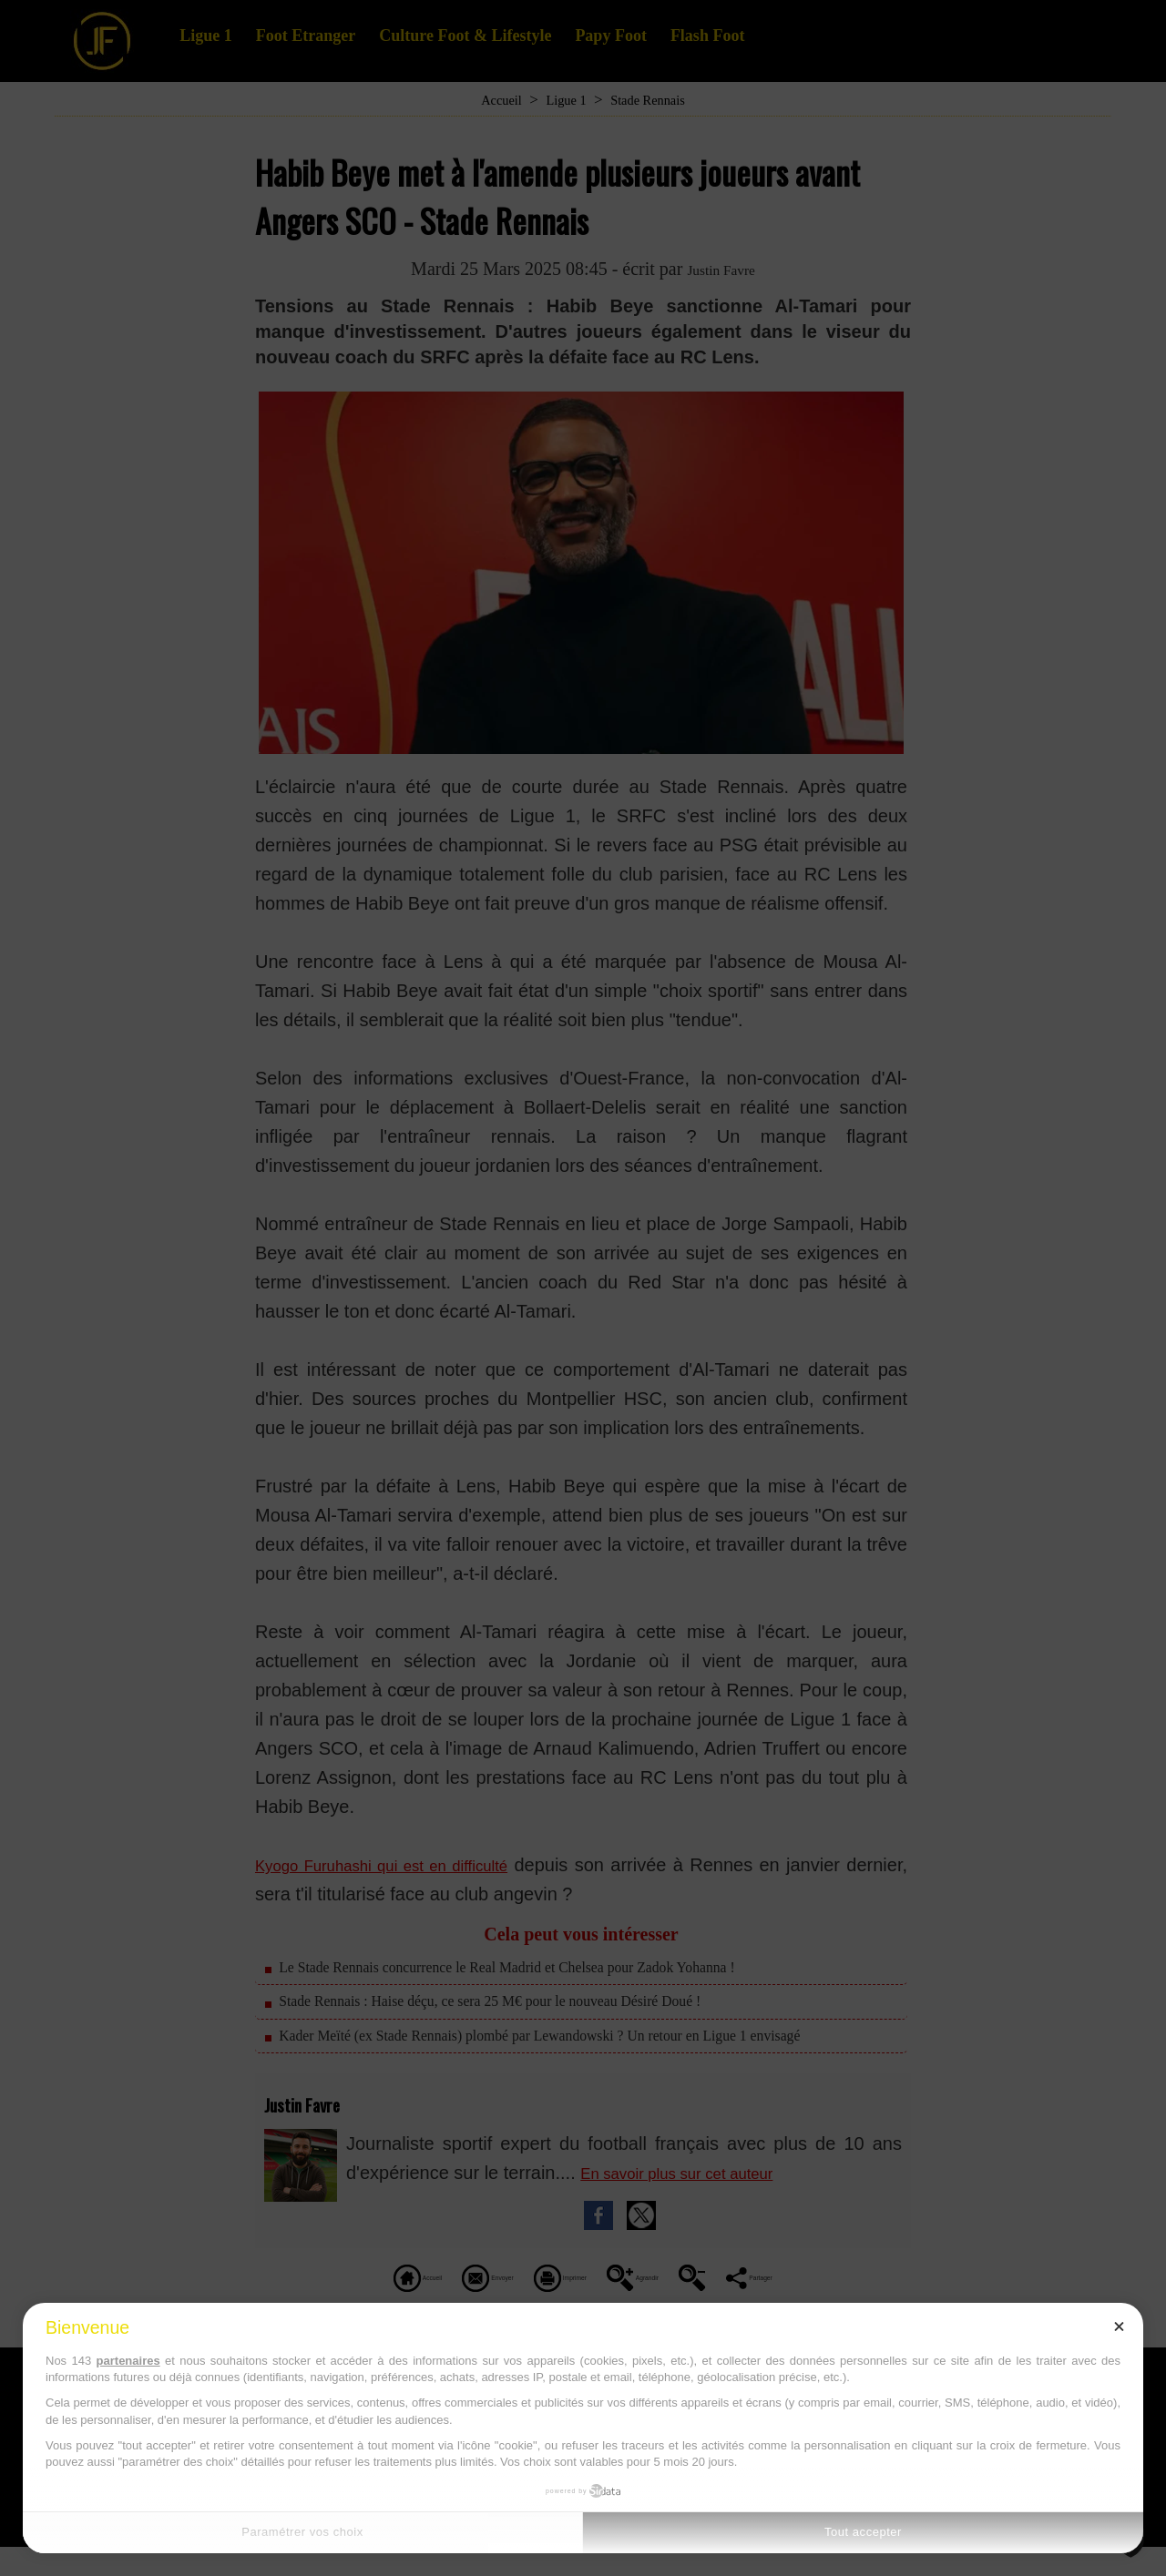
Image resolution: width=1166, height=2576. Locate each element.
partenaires (128, 2360)
